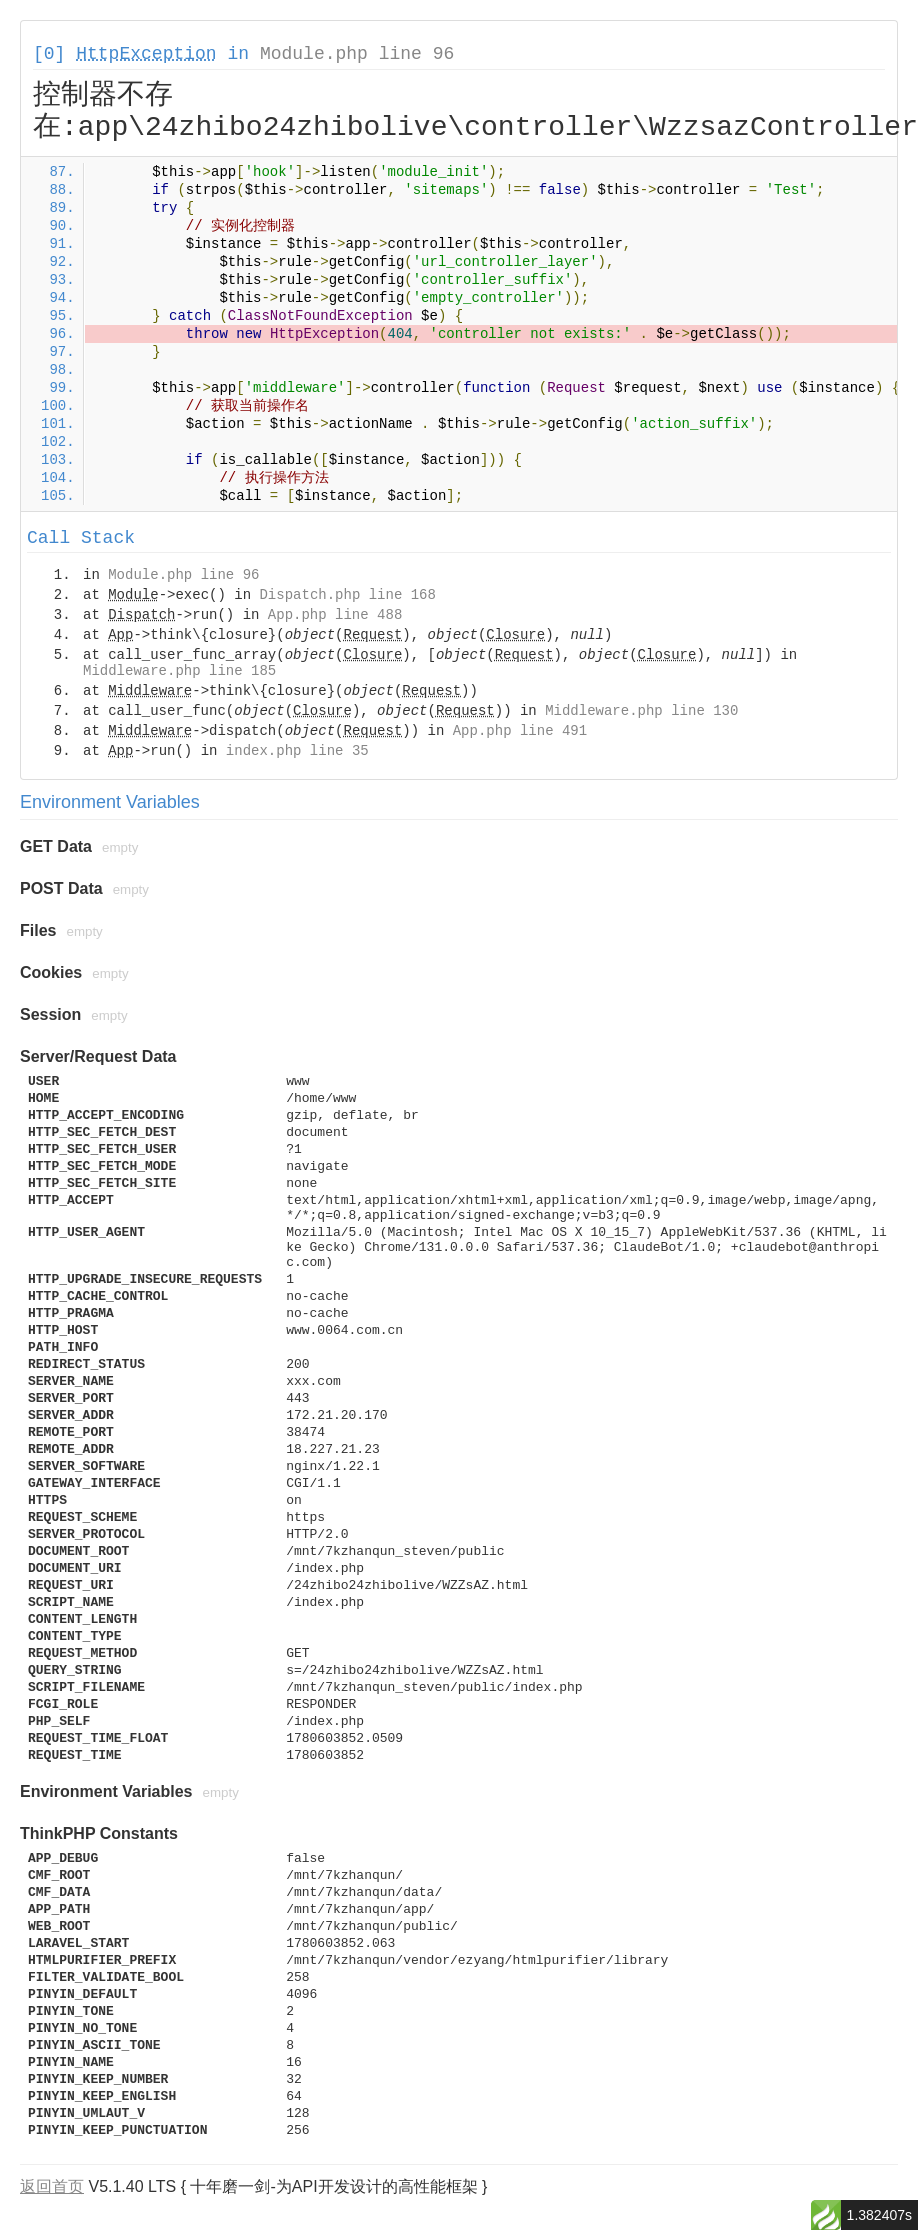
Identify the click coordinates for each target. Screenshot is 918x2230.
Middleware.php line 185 (179, 671)
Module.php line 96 (357, 54)
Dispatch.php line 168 (347, 595)
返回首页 (52, 2186)
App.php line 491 (520, 731)
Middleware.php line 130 (641, 711)
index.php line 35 (297, 751)
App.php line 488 (335, 615)
